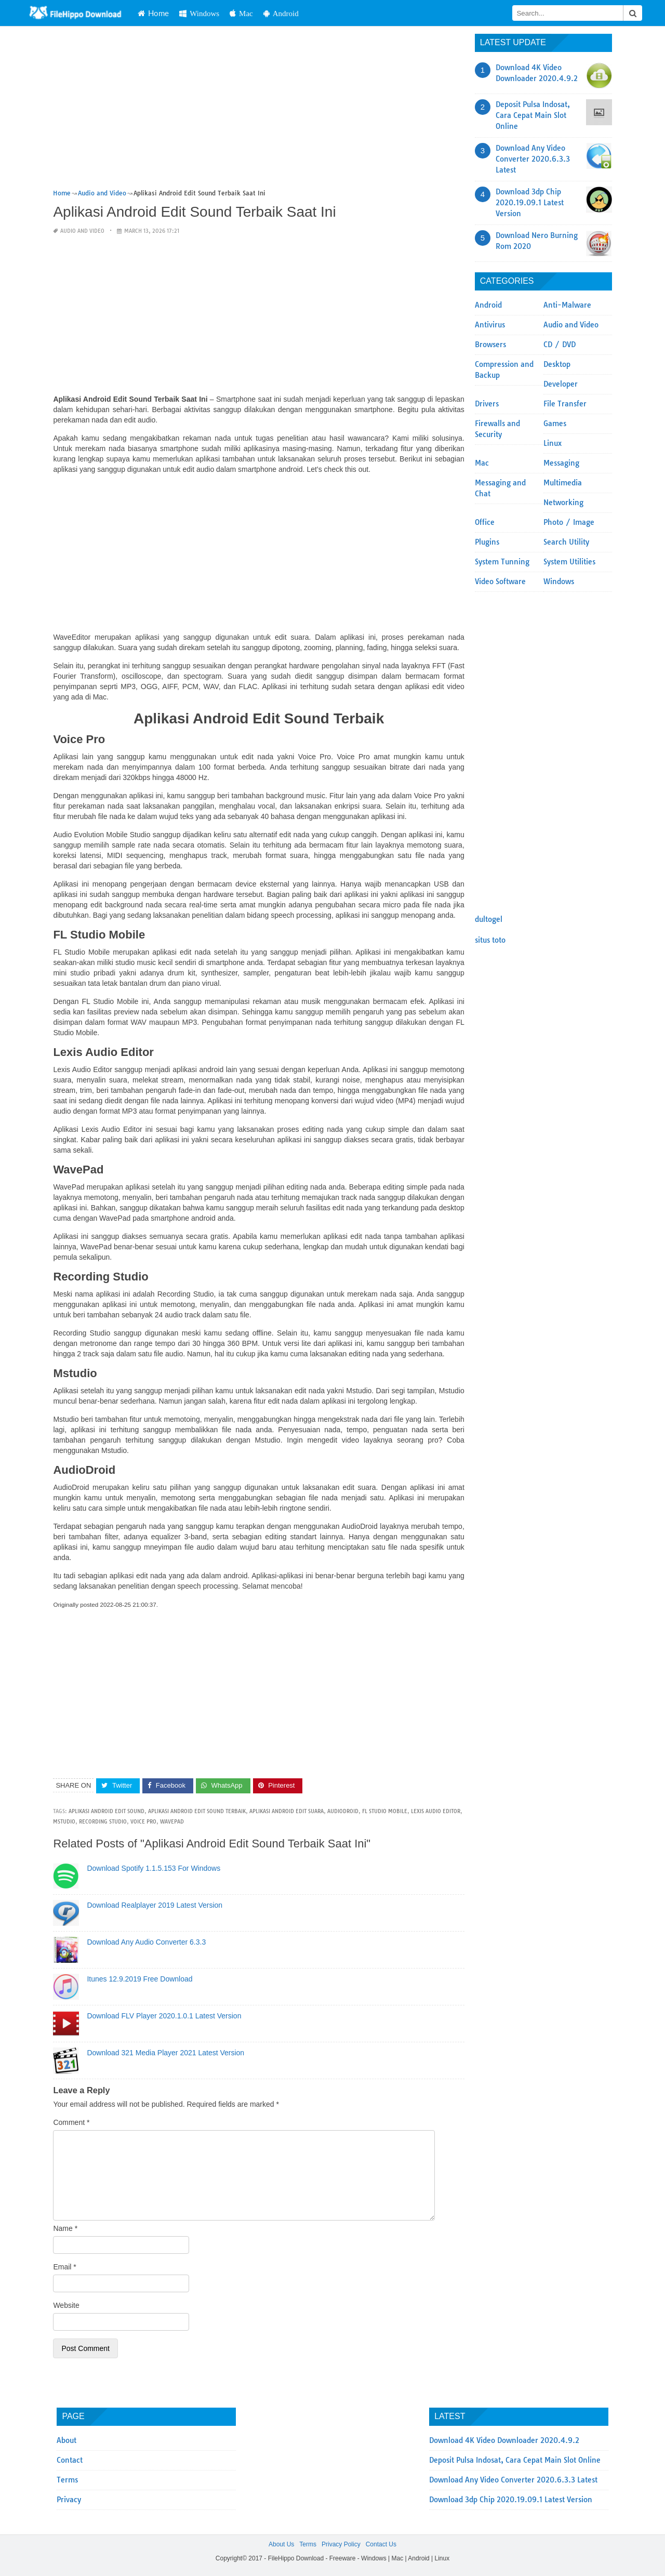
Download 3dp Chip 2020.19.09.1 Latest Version (530, 202)
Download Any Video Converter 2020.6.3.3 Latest (533, 159)
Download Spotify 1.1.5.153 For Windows (153, 1868)
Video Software (500, 581)
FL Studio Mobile (384, 1811)
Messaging (561, 463)
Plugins (487, 542)
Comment (71, 2122)
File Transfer (565, 403)
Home (184, 13)
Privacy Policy (341, 2544)
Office (485, 522)
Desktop (556, 364)
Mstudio (64, 1821)
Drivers (487, 403)
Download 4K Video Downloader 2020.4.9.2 (504, 2440)
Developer (560, 384)
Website (66, 2305)
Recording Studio (103, 1821)
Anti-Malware (567, 305)
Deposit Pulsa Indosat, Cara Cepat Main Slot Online (533, 115)
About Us (281, 2544)
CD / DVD (559, 344)
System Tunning (502, 561)
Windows (230, 13)
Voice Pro (143, 1821)
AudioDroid (342, 1811)
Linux (552, 443)
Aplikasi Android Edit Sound (106, 1811)
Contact (70, 2460)
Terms (67, 2480)
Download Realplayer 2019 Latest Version (154, 1905)
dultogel (488, 919)
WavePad (172, 1821)
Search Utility (566, 542)
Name (65, 2228)
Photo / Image (568, 522)
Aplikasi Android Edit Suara (286, 1811)
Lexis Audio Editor (435, 1811)
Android (311, 13)
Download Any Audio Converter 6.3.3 (146, 1942)
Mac (272, 13)
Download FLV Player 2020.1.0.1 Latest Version (164, 2016)
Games (554, 423)
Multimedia (562, 482)
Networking (563, 502)
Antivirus (490, 324)
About (66, 2440)
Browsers (490, 344)
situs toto (490, 940)
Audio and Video (82, 231)
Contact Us (381, 2544)
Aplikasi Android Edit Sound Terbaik (197, 1811)
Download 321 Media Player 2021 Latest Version (165, 2053)
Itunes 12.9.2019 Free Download (139, 1979)
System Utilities (569, 561)
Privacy (69, 2499)
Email (64, 2267)
